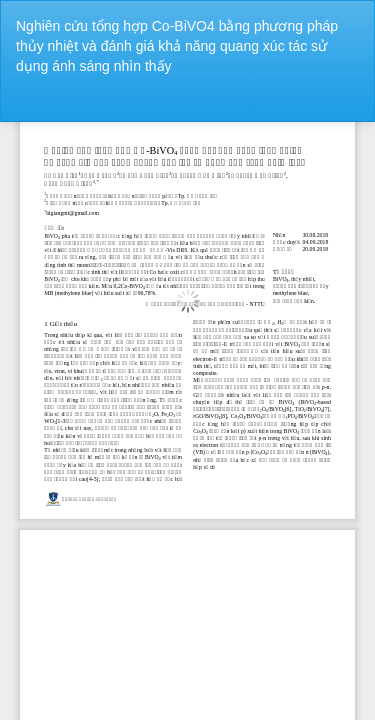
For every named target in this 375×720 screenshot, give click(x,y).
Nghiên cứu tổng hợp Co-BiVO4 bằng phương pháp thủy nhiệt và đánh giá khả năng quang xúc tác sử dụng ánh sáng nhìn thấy (177, 46)
